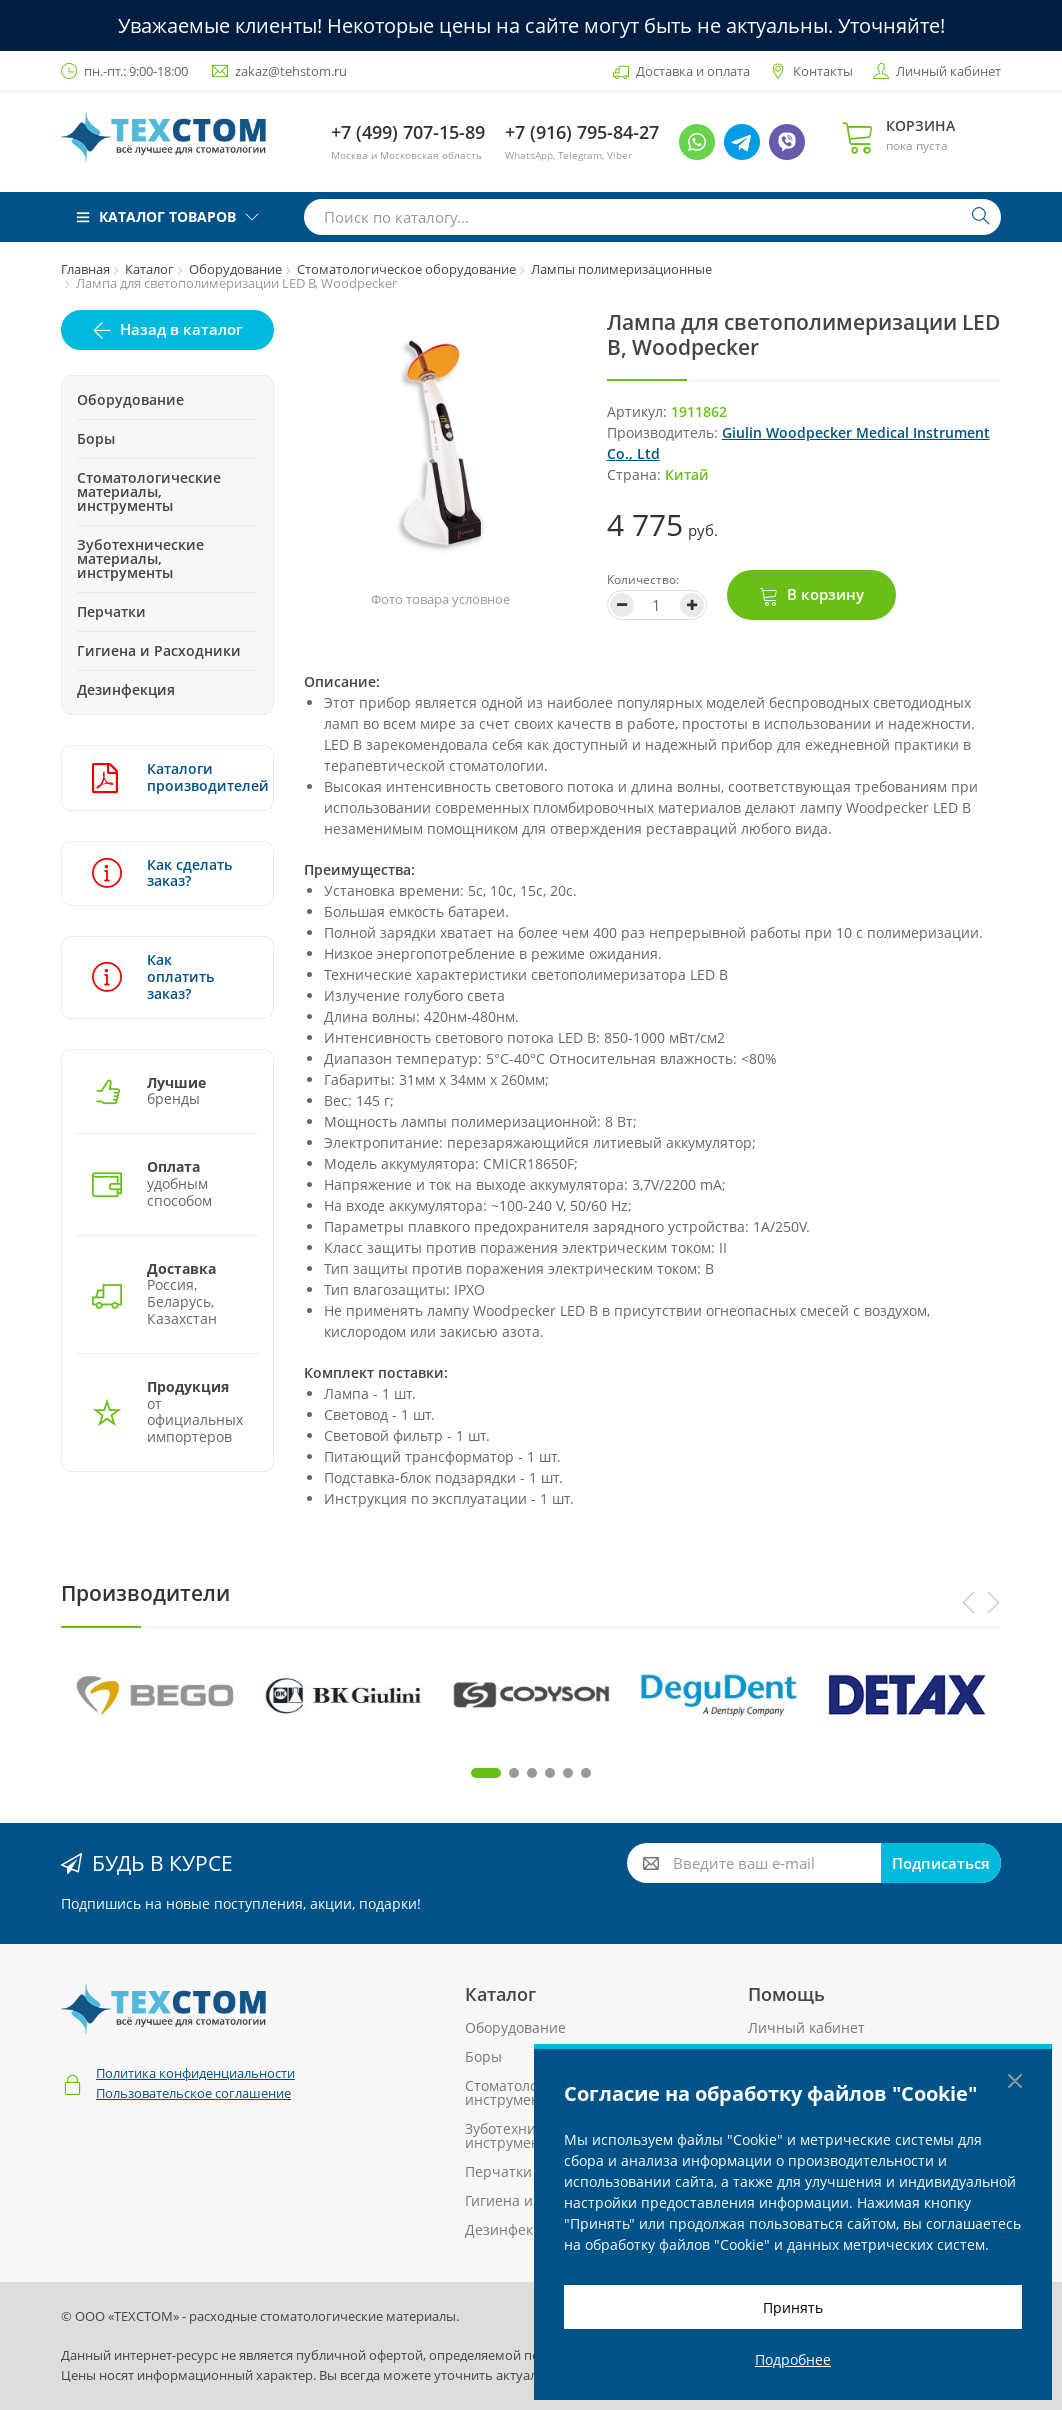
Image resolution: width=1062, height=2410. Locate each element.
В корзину (825, 594)
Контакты (823, 71)
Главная (85, 269)
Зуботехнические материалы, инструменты (140, 558)
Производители (145, 1593)
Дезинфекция (126, 689)
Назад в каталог (181, 329)
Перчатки (111, 611)
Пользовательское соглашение (193, 2093)
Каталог (149, 269)
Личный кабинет (948, 71)
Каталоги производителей (167, 778)
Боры (96, 438)
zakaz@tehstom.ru (291, 71)
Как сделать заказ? (162, 873)
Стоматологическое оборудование (406, 269)
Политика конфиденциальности (195, 2073)
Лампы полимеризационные (621, 269)
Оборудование (235, 269)
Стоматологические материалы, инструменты (149, 491)
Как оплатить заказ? (153, 976)
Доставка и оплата (693, 71)
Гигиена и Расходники (159, 650)
